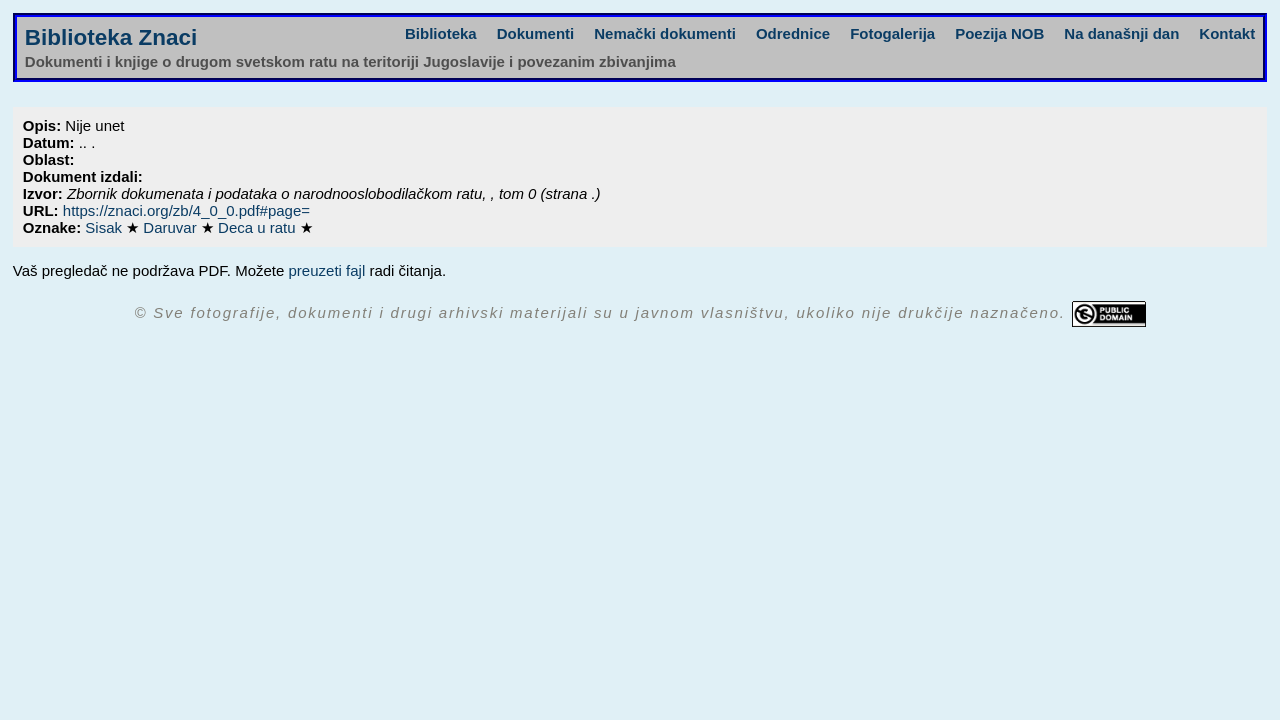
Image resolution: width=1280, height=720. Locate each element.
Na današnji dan (1121, 33)
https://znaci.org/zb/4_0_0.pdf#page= (186, 210)
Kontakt (1227, 33)
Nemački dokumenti (665, 33)
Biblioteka (441, 33)
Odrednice (793, 33)
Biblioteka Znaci (111, 37)
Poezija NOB (999, 33)
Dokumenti (536, 33)
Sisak (105, 227)
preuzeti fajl (327, 270)
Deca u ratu (259, 227)
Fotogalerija (892, 33)
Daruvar (172, 227)
